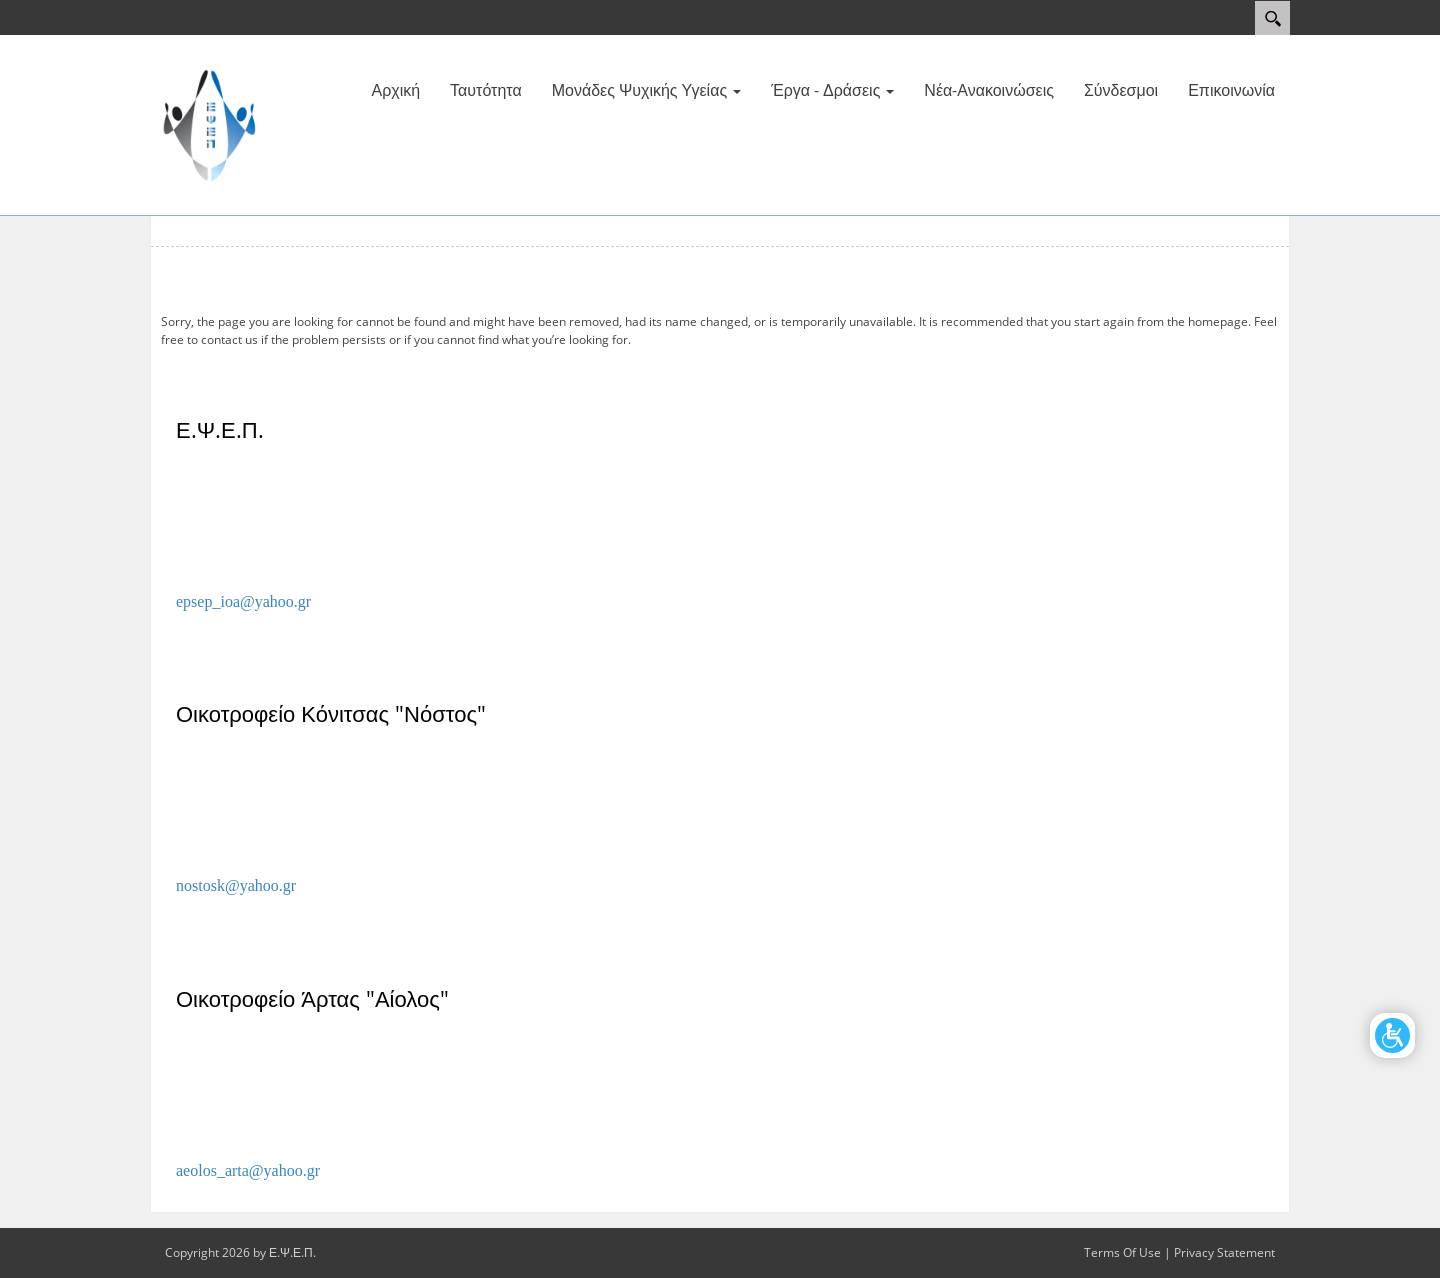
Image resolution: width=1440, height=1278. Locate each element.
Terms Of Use (1122, 1252)
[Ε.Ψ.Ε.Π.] (210, 123)
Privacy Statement (1224, 1252)
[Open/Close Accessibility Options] (1392, 1035)
